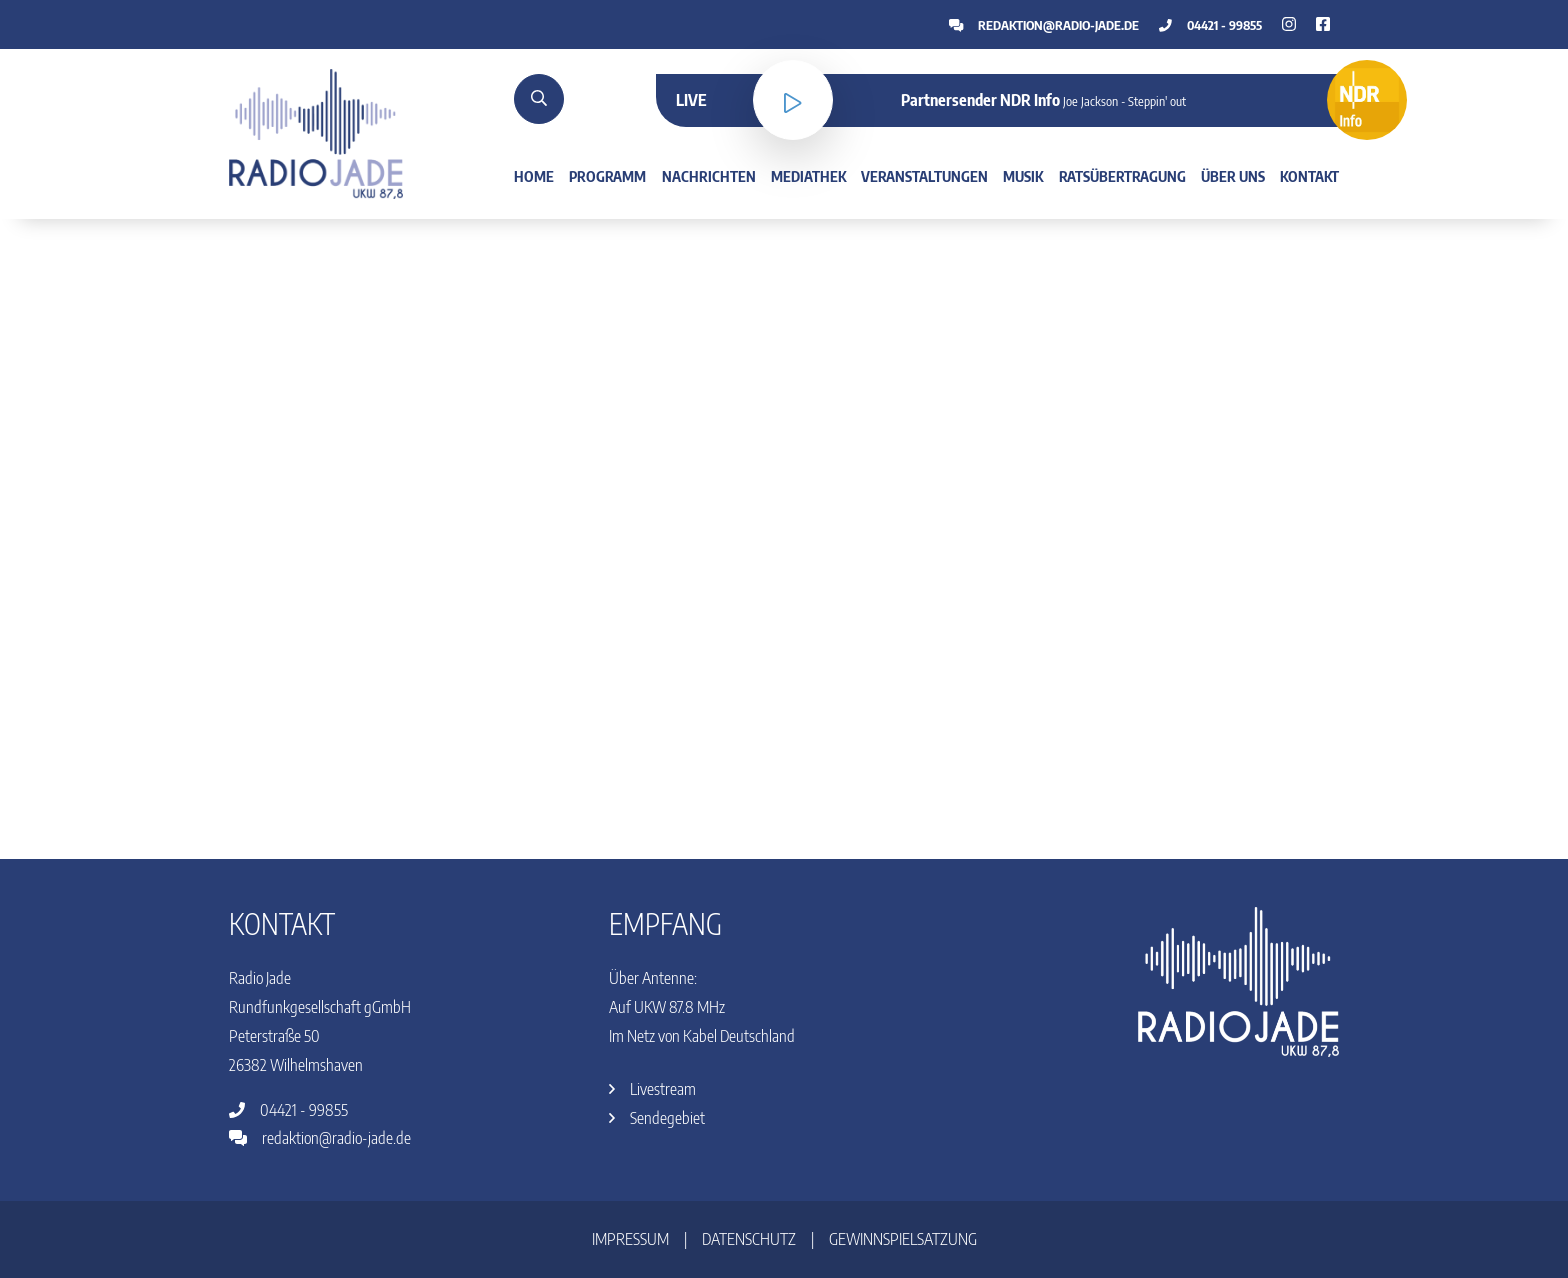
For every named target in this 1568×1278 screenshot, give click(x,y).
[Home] (316, 132)
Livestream (652, 1089)
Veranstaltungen (924, 176)
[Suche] (539, 99)
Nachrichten (709, 176)
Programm (607, 176)
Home (534, 176)
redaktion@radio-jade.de (1044, 25)
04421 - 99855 (1210, 25)
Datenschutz (749, 1239)
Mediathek (808, 176)
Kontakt (1309, 176)
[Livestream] (793, 100)
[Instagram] (1323, 24)
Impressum (630, 1239)
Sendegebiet (657, 1118)
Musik (1023, 176)
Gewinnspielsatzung (903, 1239)
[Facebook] (1289, 24)
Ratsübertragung (1122, 176)
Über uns (1233, 176)
